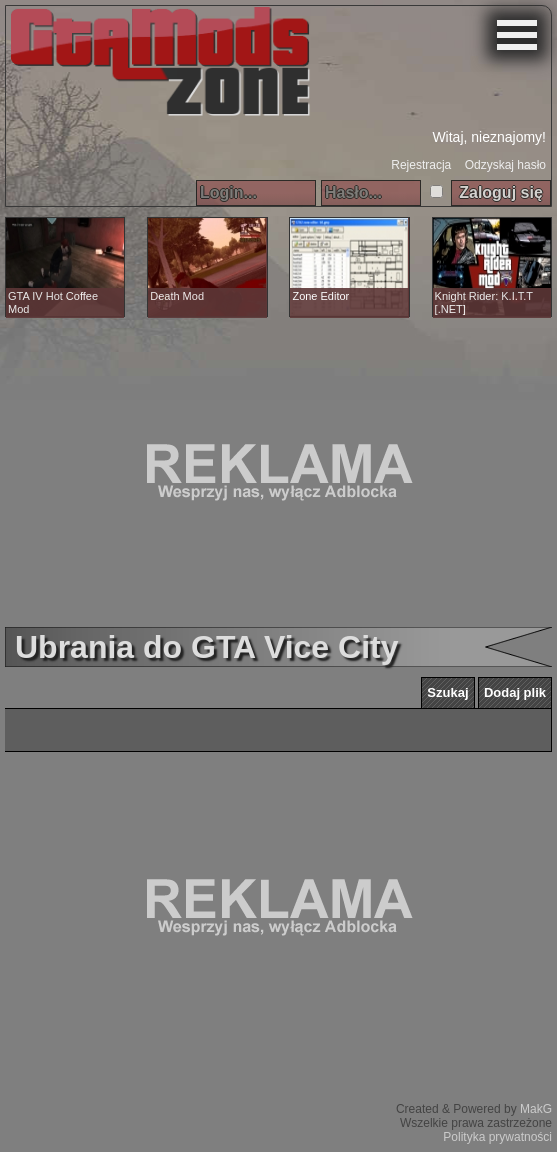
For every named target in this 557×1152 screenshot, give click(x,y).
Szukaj (447, 692)
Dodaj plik (515, 692)
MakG (536, 1109)
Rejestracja (421, 165)
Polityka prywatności (497, 1137)
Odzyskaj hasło (505, 165)
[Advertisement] (278, 472)
